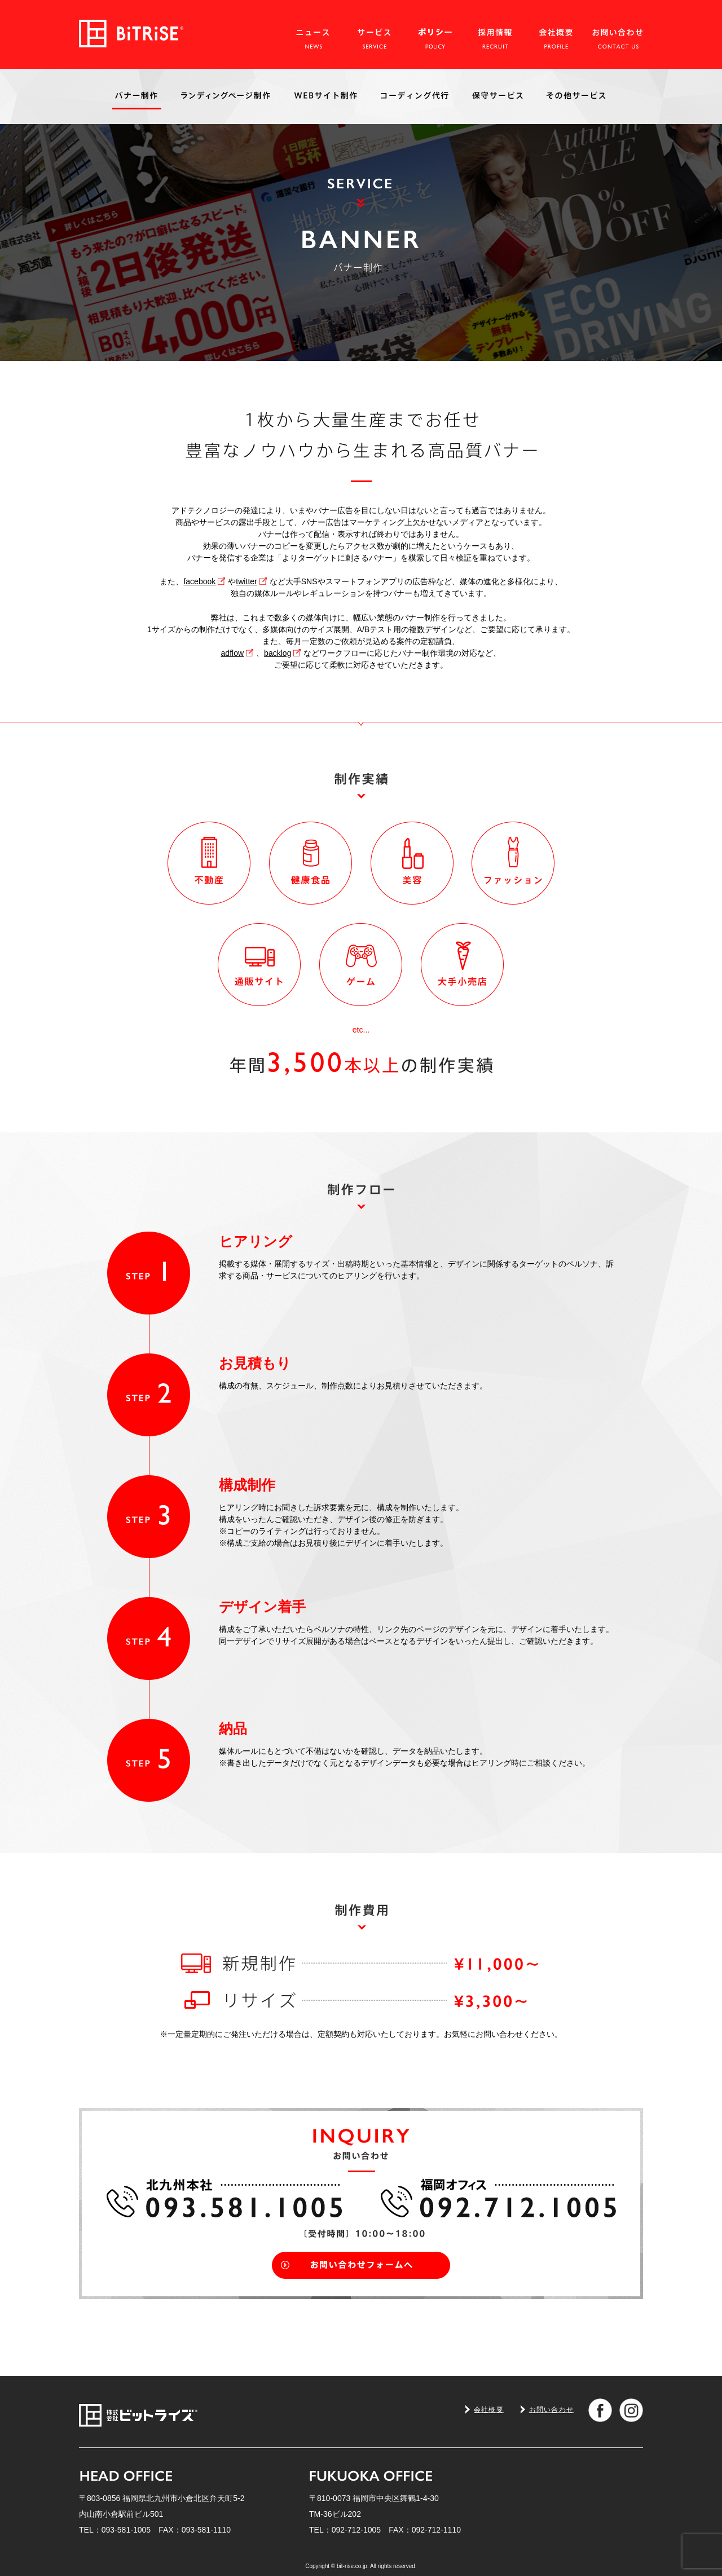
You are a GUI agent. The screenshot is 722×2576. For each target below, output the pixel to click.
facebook (199, 581)
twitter (246, 581)
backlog (277, 653)
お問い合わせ (551, 2410)
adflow (232, 653)
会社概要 (489, 2410)
